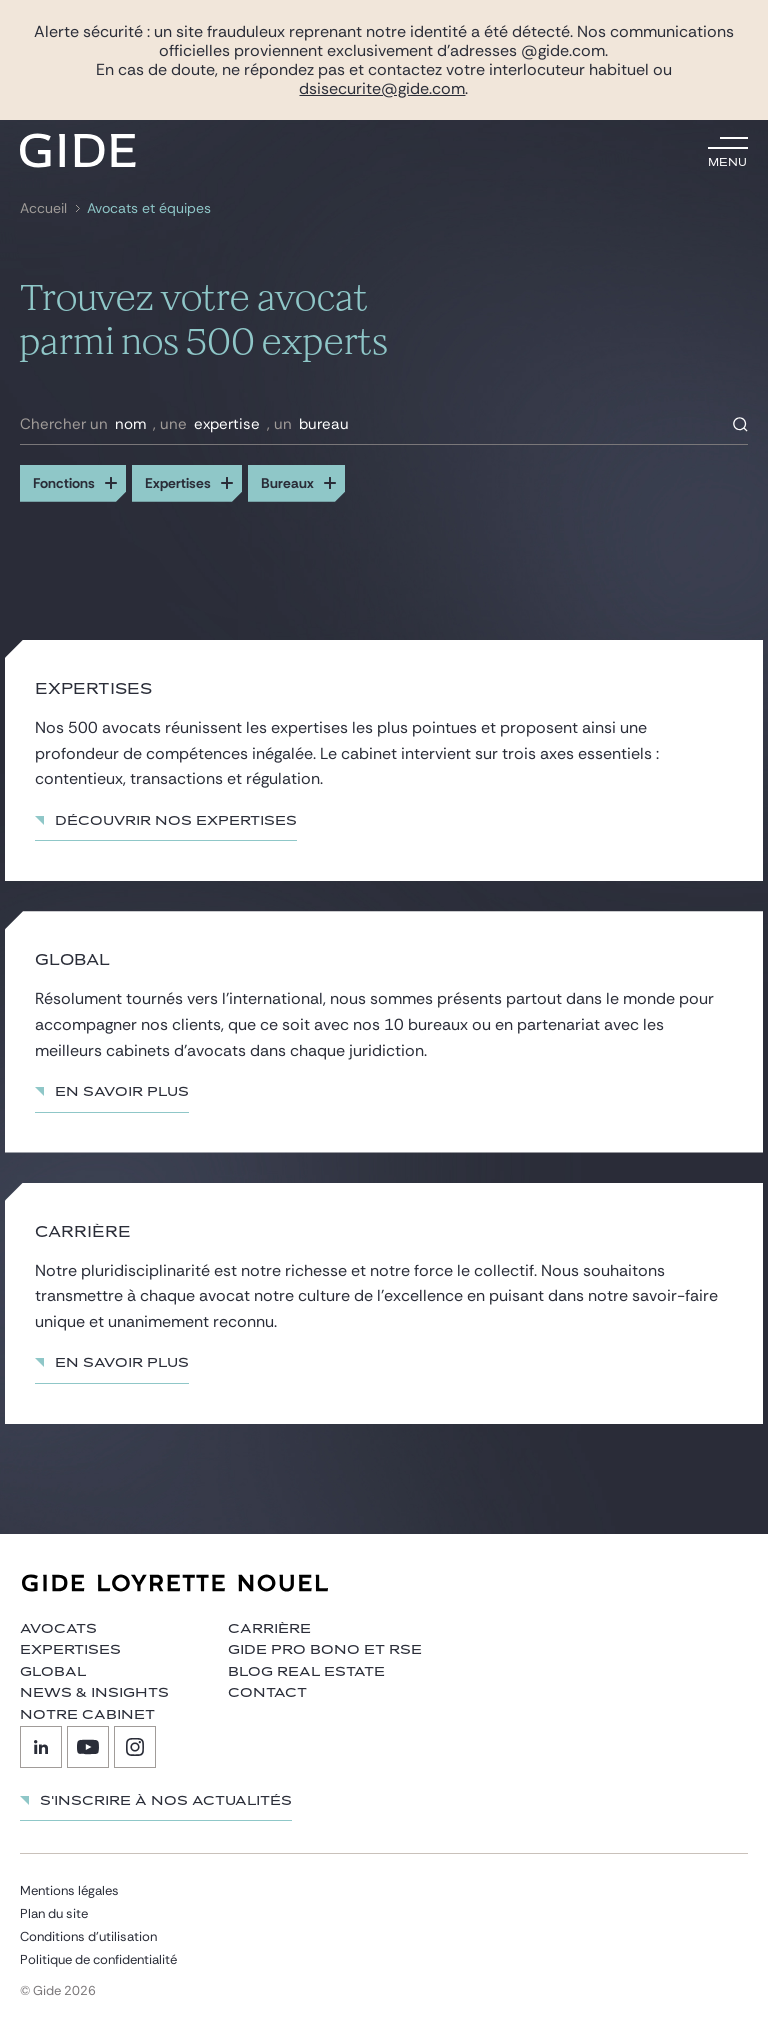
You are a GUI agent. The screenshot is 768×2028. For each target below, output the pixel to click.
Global (53, 1672)
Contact (267, 1693)
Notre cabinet (87, 1715)
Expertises (70, 1650)
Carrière (269, 1629)
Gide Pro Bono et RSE (325, 1650)
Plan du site (54, 1913)
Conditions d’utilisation (88, 1936)
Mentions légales (69, 1890)
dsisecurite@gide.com (382, 88)
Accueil (43, 208)
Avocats (58, 1629)
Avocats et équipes (149, 208)
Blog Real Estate (306, 1672)
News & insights (94, 1693)
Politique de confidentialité (98, 1959)
